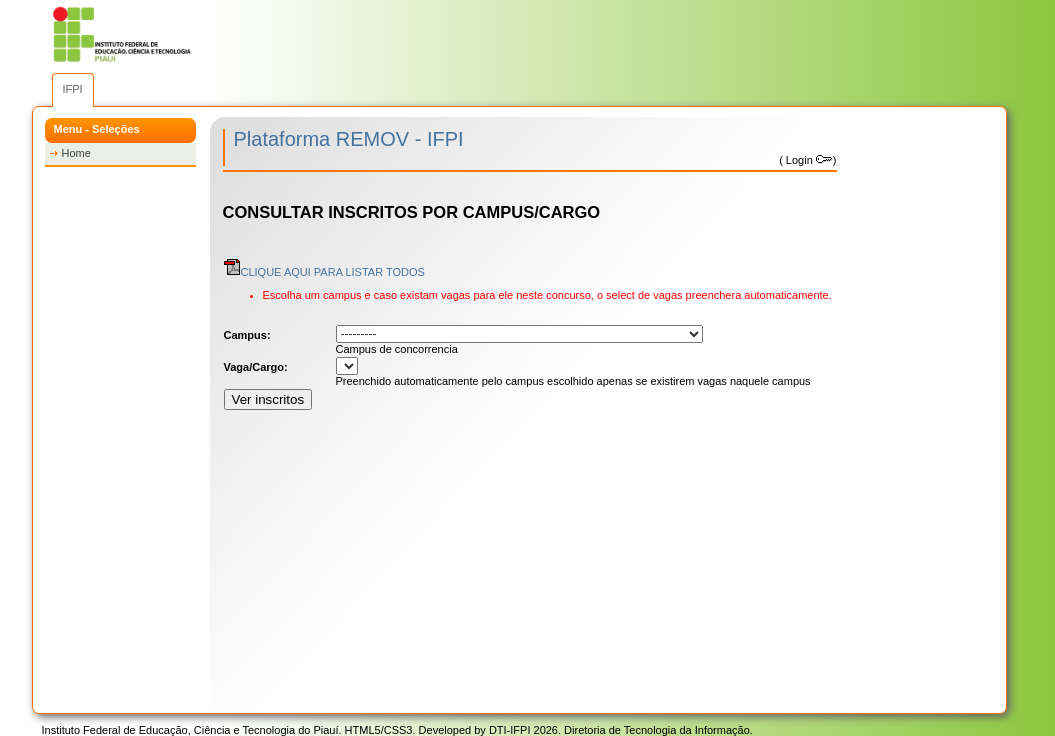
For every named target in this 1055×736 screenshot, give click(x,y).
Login (808, 160)
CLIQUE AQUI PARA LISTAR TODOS (324, 272)
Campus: (247, 335)
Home (76, 153)
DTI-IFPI (510, 730)
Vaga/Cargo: (256, 367)
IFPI (73, 89)
